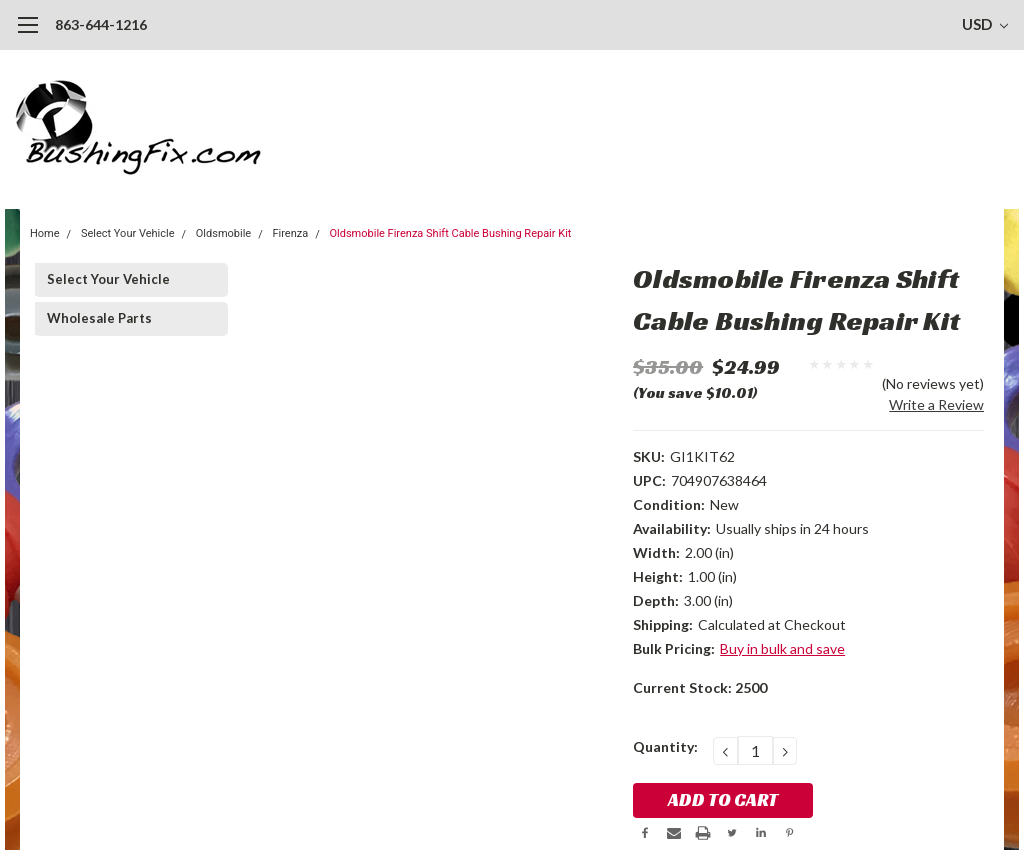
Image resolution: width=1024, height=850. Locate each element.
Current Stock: (700, 687)
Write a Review (936, 404)
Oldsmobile (223, 233)
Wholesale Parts (99, 318)
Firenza (290, 233)
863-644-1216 (101, 24)
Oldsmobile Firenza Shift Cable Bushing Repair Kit (450, 233)
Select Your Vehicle (128, 233)
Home (45, 233)
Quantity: (665, 746)
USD (985, 24)
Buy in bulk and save (782, 648)
